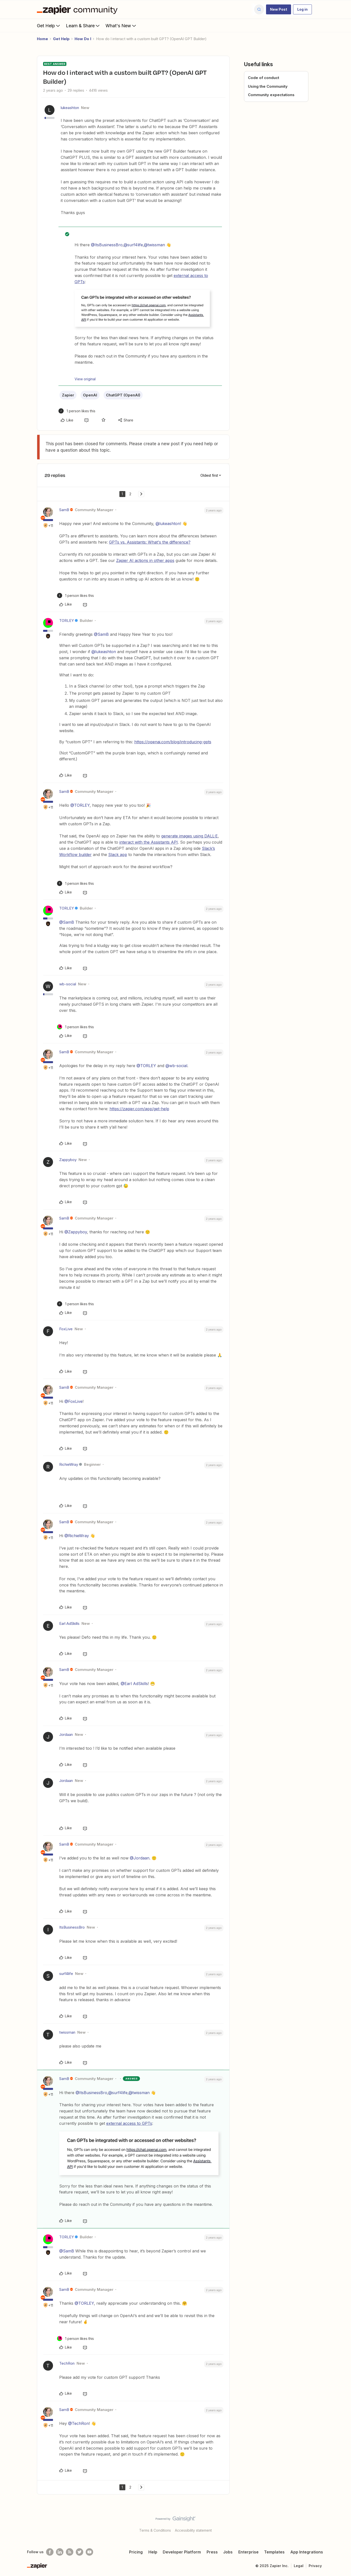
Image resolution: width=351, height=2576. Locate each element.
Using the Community (268, 86)
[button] (278, 9)
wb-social (67, 984)
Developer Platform (182, 2551)
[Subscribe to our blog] (69, 2552)
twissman (67, 2032)
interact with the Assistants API (148, 842)
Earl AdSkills (69, 1623)
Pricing (136, 2551)
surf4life (66, 1973)
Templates (274, 2551)
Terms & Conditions (155, 2530)
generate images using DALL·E (189, 835)
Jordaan (66, 1734)
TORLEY (66, 620)
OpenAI (90, 395)
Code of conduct (263, 77)
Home (42, 38)
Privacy (315, 2566)
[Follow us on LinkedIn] (59, 2552)
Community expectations (271, 94)
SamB (64, 509)
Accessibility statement (193, 2530)
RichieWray (68, 1464)
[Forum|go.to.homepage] (78, 9)
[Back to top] (341, 2523)
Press (212, 2551)
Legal (298, 2566)
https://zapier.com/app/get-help (139, 1108)
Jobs (228, 2551)
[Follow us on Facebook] (50, 2552)
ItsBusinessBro (72, 1927)
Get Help (49, 25)
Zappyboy (68, 1159)
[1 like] (76, 411)
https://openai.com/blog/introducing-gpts (172, 741)
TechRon (67, 2363)
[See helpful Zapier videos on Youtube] (89, 2552)
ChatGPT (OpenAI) (123, 395)
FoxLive (66, 1329)
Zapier (68, 395)
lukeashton (70, 107)
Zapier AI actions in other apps (145, 560)
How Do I (83, 38)
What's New (121, 25)
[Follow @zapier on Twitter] (79, 2552)
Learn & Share (83, 25)
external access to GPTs (129, 2123)
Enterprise (248, 2551)
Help (152, 2551)
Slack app (117, 854)
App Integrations (306, 2551)
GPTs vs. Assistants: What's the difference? (149, 542)
